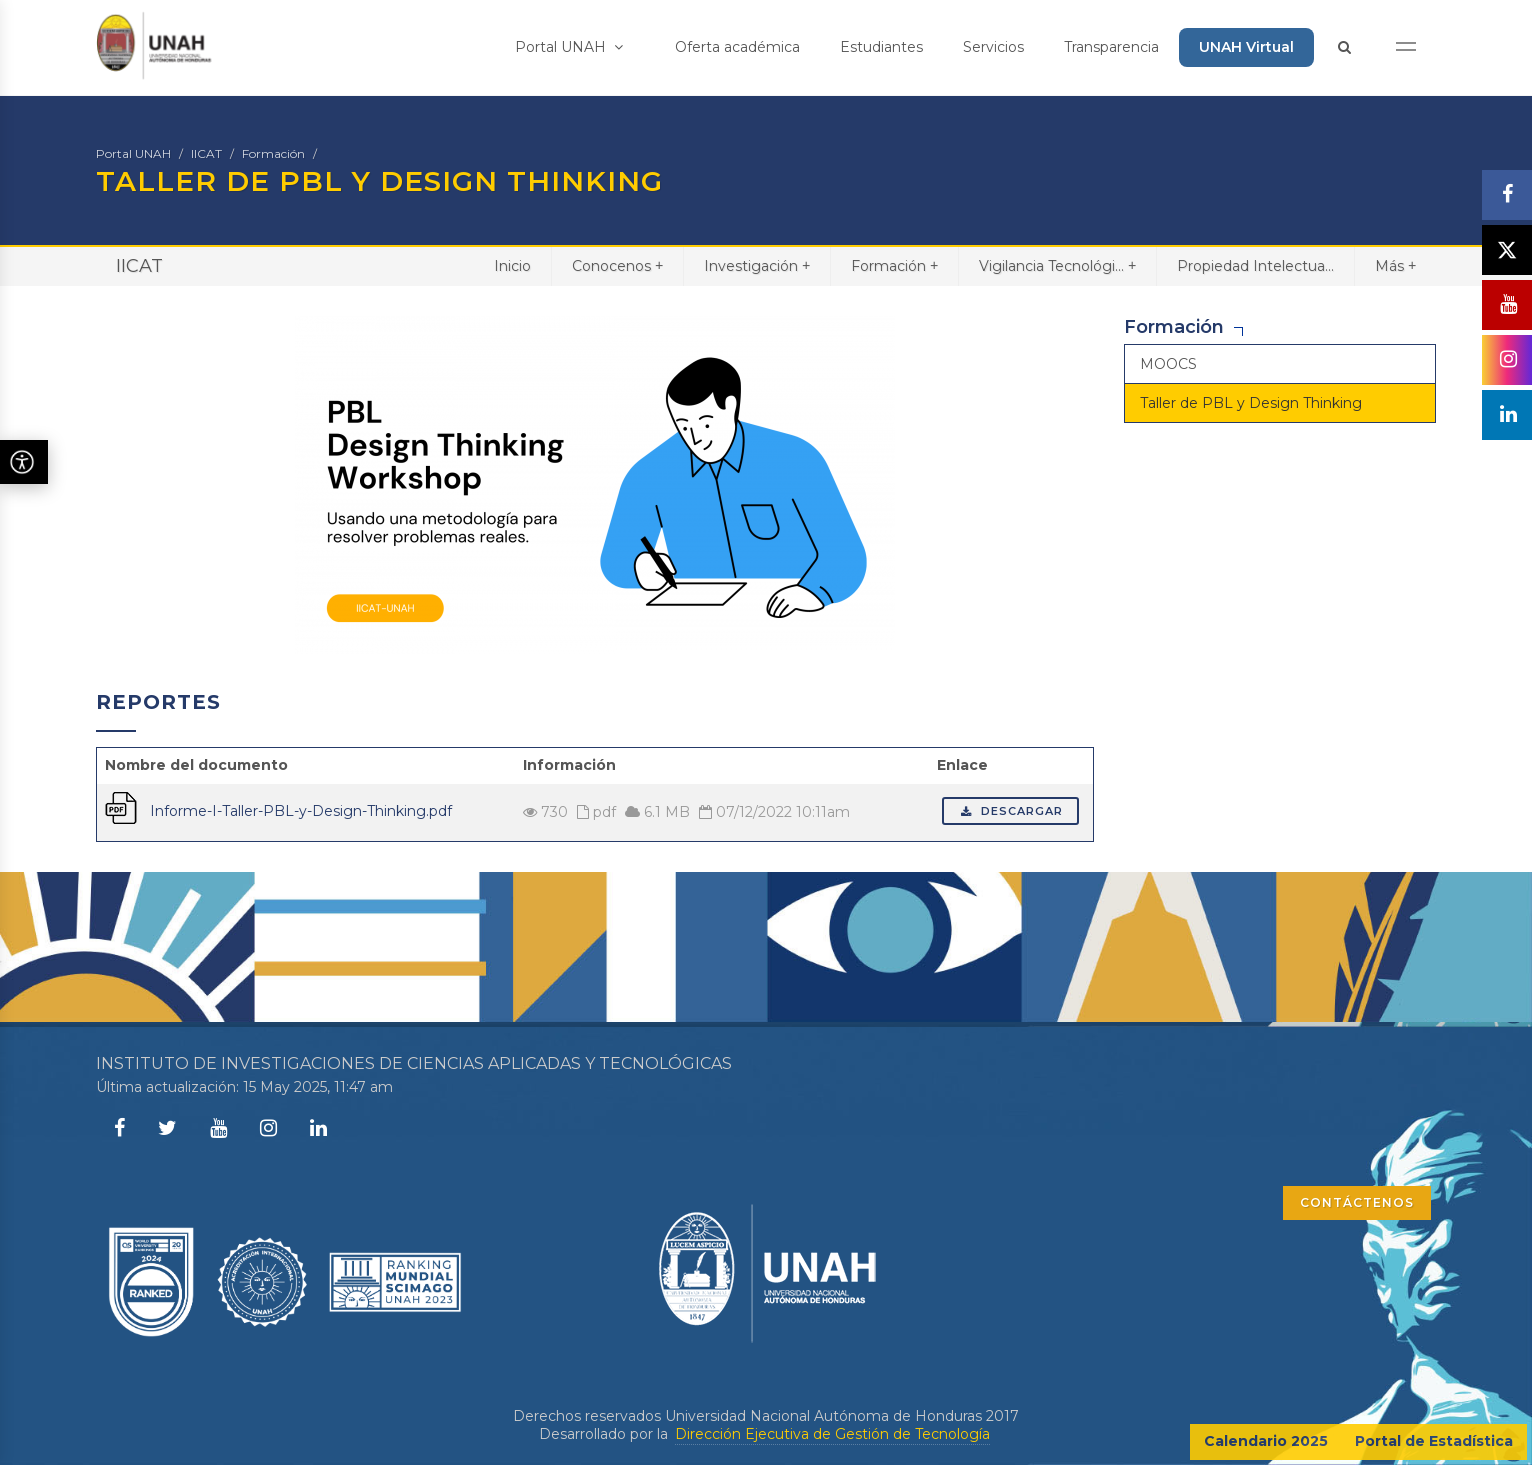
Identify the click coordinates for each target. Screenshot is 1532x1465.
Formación (273, 153)
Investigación (757, 265)
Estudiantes (881, 47)
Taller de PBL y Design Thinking (1251, 403)
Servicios (993, 47)
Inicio (512, 266)
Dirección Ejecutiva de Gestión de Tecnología (832, 1434)
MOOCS (1168, 364)
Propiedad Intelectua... (1255, 266)
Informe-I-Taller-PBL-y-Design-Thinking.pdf (301, 811)
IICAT (206, 153)
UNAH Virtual (1246, 47)
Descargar (1010, 811)
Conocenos (617, 265)
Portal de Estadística (1434, 1441)
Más (1395, 265)
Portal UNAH (569, 47)
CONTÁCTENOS (1357, 1202)
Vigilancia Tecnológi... (1057, 265)
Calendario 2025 (1266, 1441)
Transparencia (1111, 47)
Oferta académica (737, 47)
